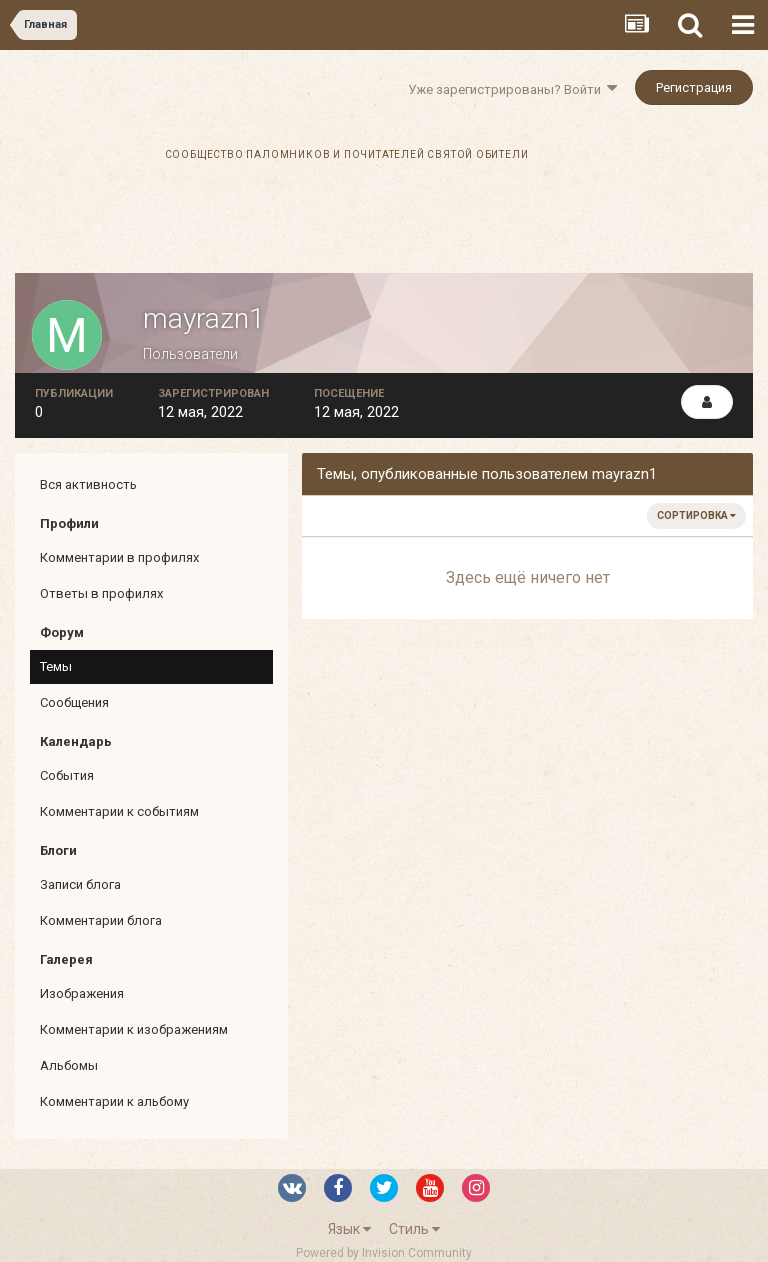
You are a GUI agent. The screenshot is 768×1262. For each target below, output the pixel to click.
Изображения (82, 993)
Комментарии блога (101, 920)
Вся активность (88, 484)
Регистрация (694, 87)
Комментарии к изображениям (134, 1029)
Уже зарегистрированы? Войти (512, 89)
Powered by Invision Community (384, 1253)
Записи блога (80, 884)
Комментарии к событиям (119, 811)
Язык (349, 1229)
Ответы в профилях (101, 593)
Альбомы (69, 1065)
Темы (56, 666)
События (67, 775)
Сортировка (696, 515)
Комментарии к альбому (114, 1101)
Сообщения (74, 702)
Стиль (414, 1229)
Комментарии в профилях (119, 557)
